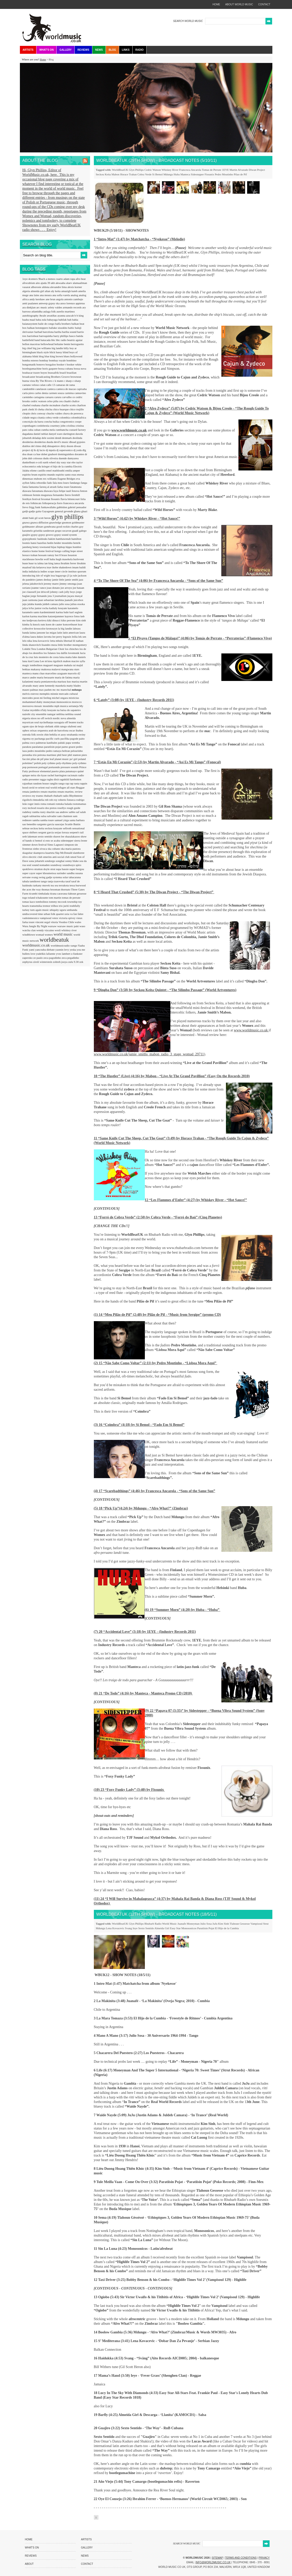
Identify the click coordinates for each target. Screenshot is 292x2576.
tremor (47, 905)
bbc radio (61, 339)
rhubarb (48, 795)
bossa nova (80, 368)
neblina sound (73, 714)
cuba (31, 429)
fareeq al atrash (48, 486)
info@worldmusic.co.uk (213, 2562)
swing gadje (46, 877)
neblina (60, 714)
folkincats (36, 503)
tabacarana (75, 877)
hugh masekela (64, 559)
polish (38, 763)
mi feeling (46, 697)
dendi (58, 437)
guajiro (26, 534)
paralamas (38, 746)
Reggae (80, 787)
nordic (57, 718)
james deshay (44, 579)
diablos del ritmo (32, 446)
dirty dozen (67, 446)
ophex (26, 730)
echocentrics (29, 466)
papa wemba (73, 742)
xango (74, 945)
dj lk (34, 450)
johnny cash (57, 591)
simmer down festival (34, 844)
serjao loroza (62, 832)
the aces (27, 889)
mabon (67, 661)
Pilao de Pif (240, 174)
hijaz (54, 546)
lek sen (82, 636)
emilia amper (72, 470)
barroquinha (46, 335)
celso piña (53, 401)
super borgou (76, 869)
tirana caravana (59, 893)
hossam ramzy (46, 555)
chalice (75, 401)
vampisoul (46, 917)
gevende (69, 511)
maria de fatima (64, 677)
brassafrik (53, 372)
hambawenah (63, 538)
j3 (68, 575)
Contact (87, 2563)
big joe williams (42, 348)
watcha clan (29, 930)
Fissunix (209, 174)
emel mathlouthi (55, 470)
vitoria (55, 922)
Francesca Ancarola (190, 169)
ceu (61, 401)
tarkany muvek (41, 885)
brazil (63, 372)
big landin (58, 348)
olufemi (72, 726)
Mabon (115, 174)
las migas (51, 632)
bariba (58, 331)
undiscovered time (33, 913)
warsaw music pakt (68, 926)
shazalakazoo (73, 836)
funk (38, 507)
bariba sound (69, 331)
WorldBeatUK (120, 169)
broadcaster (29, 376)
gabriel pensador (77, 507)
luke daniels (79, 657)
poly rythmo (49, 763)
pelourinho (77, 750)
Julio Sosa (206, 1923)
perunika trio (29, 754)
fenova (76, 490)
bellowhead (47, 344)
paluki (62, 742)
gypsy (34, 534)
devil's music (61, 441)
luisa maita (65, 657)
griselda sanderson (44, 530)
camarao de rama (65, 384)
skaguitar (27, 852)
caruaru (49, 397)
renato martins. (66, 791)
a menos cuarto (54, 278)
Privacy (264, 2557)
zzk (81, 961)
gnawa (26, 522)
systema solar (61, 877)
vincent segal (42, 922)
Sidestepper (197, 174)
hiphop (61, 546)
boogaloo (51, 364)
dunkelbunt (29, 462)
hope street (76, 551)
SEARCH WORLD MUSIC (188, 21)
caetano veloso (31, 384)
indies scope (47, 571)
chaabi (67, 401)
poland (82, 758)
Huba (177, 174)
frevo (25, 507)
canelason (41, 388)
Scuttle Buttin (72, 824)
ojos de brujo (37, 726)
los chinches (72, 648)
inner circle (61, 571)
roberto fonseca (67, 799)
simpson (69, 844)
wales (78, 922)
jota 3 (51, 595)
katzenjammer (56, 616)
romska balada (64, 803)
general (59, 511)
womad (40, 934)
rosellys (62, 807)
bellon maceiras (31, 344)
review (79, 791)
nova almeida (68, 718)
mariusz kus (64, 681)
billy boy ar (70, 348)
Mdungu (168, 174)
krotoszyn (52, 628)
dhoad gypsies (77, 441)
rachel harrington (57, 775)
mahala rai (70, 665)
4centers (33, 278)
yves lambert (63, 953)
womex (49, 934)
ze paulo (38, 957)
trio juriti (64, 905)
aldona (46, 286)
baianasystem (30, 323)
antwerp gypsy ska (49, 303)
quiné (81, 771)
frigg (32, 507)
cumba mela (48, 429)
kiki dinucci (54, 620)
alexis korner (74, 286)
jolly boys (70, 591)
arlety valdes (55, 307)
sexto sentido (45, 836)
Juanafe (181, 1923)
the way (36, 889)
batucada (46, 339)
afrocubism (29, 282)
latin (60, 632)
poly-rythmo (79, 763)
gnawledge (55, 522)
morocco (77, 701)
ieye (49, 567)
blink (35, 356)
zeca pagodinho (52, 957)
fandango (75, 482)
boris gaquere (50, 368)
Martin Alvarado (239, 169)
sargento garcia (46, 824)
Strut (266, 1923)
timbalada (44, 893)
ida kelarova (39, 567)
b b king (79, 315)
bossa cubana (66, 368)
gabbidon (62, 507)
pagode (74, 738)
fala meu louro (61, 482)
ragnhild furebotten (70, 779)
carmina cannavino (75, 393)
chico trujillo (76, 409)
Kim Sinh (223, 1923)
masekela (61, 685)
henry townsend (41, 546)
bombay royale (57, 360)
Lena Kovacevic (115, 1928)
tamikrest (35, 881)
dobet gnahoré (49, 454)
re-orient (40, 787)
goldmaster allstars (33, 526)
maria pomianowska (46, 681)
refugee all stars (67, 787)
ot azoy (62, 734)
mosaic (38, 705)
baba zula (41, 319)
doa (24, 454)
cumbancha (62, 429)
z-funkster (77, 953)
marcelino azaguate (56, 673)
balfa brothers (63, 323)
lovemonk (74, 652)
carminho (28, 397)
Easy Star (175, 1928)
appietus (80, 303)
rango (62, 783)
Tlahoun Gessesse (240, 1923)
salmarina (35, 816)
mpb (57, 705)
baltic (71, 327)
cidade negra (29, 417)
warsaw (52, 926)
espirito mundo (47, 474)
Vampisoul (256, 1923)
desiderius (28, 441)
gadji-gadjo (29, 511)
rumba (36, 811)
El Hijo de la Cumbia (227, 1928)
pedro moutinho (37, 750)
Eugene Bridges (67, 478)
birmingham (29, 352)
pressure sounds (70, 767)
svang (35, 877)
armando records (72, 307)
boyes (44, 372)
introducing (29, 575)
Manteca (185, 174)
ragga (43, 779)
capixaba (82, 388)
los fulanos (50, 652)
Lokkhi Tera (29, 648)
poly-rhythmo (64, 763)
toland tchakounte (38, 897)
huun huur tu (29, 563)
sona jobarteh (37, 860)
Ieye (135, 1928)
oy (33, 738)
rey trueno (38, 795)
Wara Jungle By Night (35, 926)
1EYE (225, 169)
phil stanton (74, 754)
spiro (78, 864)
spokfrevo (28, 869)
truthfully (75, 905)
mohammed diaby (32, 701)
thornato (66, 889)
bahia (75, 319)
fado (50, 482)
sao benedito (29, 824)
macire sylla (78, 661)
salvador (52, 816)
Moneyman (193, 1923)
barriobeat (33, 335)
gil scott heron (43, 517)
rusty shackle (47, 811)
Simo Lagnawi (56, 844)
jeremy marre (51, 583)
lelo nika (27, 640)
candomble (28, 388)
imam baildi (79, 567)
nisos (34, 718)
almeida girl (38, 291)
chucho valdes (54, 413)
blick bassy (56, 352)
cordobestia (43, 425)
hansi (34, 542)
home (216, 4)
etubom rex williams (45, 478)
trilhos (55, 905)
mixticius (74, 697)
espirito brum (30, 474)
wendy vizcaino (45, 930)
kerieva (42, 620)
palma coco (29, 742)
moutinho (48, 705)
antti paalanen (30, 303)
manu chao (38, 673)
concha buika (52, 421)
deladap (37, 437)
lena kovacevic (41, 640)
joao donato (53, 587)
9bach (42, 278)
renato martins (49, 791)
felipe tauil (65, 490)
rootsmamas (79, 803)
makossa (46, 669)
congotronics (67, 421)
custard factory (77, 429)
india (25, 571)
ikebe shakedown (62, 567)
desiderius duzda (44, 441)
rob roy (53, 799)
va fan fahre (76, 913)
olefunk (49, 726)
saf (78, 811)
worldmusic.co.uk (36, 945)
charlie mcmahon (51, 405)
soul (29, 864)
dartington (69, 433)
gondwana (50, 526)
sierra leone (80, 840)
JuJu (215, 1923)
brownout (75, 376)
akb (53, 282)
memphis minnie (49, 693)
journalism (61, 595)
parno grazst (68, 746)
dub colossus (35, 458)
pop (24, 767)
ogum (26, 726)
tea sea (54, 885)
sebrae (26, 828)
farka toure (63, 486)
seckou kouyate (54, 828)
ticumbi (33, 893)
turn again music (39, 909)
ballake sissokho (58, 327)
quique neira (29, 775)
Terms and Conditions (241, 2557)
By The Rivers (44, 380)
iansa (57, 563)
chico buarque (61, 409)
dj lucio (41, 450)
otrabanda (72, 734)
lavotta (48, 636)
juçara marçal (75, 595)
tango (44, 881)
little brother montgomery (72, 644)
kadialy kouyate (58, 608)
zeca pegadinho (70, 957)
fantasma (34, 486)
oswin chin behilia (47, 734)
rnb (47, 799)
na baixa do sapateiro (69, 710)
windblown (29, 934)
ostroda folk (29, 734)
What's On (46, 49)
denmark (67, 437)
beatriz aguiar (74, 339)
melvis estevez (31, 693)
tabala (26, 881)
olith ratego (61, 726)
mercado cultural (68, 693)
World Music (169, 1923)
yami (32, 949)
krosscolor (40, 628)
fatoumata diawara (42, 490)
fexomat (46, 499)
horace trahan (30, 555)
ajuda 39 (46, 282)
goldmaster (78, 522)
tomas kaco (29, 901)
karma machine (39, 616)
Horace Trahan (128, 174)
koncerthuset (70, 624)
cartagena (39, 397)
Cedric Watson (152, 169)
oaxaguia (59, 722)
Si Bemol (157, 174)
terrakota (64, 885)
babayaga (52, 319)
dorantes (80, 454)
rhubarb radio (61, 795)
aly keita (56, 291)
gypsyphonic (29, 538)
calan (43, 384)
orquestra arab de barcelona (53, 730)
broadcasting (43, 376)
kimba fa (27, 624)
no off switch (45, 718)
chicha (49, 409)
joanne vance (39, 587)
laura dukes (37, 636)
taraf (68, 881)
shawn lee (59, 836)
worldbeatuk (54, 940)
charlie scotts (69, 405)
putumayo (72, 771)
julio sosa (64, 604)
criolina (70, 425)
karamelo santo (31, 612)
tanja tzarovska (56, 881)
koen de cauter (54, 624)
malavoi (56, 669)
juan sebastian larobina (51, 599)
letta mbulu (57, 640)
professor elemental (40, 771)
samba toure (47, 820)
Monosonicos (188, 1928)
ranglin (54, 783)
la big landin (65, 628)
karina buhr (62, 612)
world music (63, 934)
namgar (51, 714)
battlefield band (31, 339)
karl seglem (75, 612)
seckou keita (37, 828)
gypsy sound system (65, 534)
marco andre (29, 677)
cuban (37, 429)
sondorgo (50, 860)
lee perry (57, 636)
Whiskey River (169, 169)
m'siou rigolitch (54, 661)
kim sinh (81, 620)
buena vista (29, 380)
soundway (56, 864)
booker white (74, 364)
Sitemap (217, 2557)
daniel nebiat (41, 433)
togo (25, 897)
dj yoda (77, 450)
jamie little (58, 579)
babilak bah (65, 319)
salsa (44, 816)
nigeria (26, 718)
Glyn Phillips (136, 169)
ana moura (46, 295)
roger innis (34, 803)
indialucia (34, 571)
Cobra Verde (144, 174)
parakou (27, 746)
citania (41, 417)
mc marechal (64, 689)
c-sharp (76, 380)
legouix (67, 636)
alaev (69, 282)
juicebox (78, 599)
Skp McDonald (64, 852)
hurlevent (78, 559)
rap (67, 783)
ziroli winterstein (43, 961)
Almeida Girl (162, 1928)
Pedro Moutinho (224, 174)
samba (36, 820)
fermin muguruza (43, 494)
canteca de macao (66, 388)
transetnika (36, 905)
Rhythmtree (75, 795)
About (29, 2563)
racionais (72, 775)
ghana (77, 511)
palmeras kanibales (47, 742)
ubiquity (54, 909)
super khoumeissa (46, 873)
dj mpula (51, 450)
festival (36, 499)
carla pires (28, 393)
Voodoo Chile (67, 922)
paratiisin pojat (52, 746)
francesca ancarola (73, 503)
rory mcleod (29, 807)
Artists (28, 49)
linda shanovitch (32, 644)
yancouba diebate (45, 949)
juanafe (69, 599)
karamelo (73, 608)
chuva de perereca (73, 413)
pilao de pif (37, 758)
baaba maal (29, 319)
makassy (36, 669)
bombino (72, 360)
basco (72, 335)
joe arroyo (67, 587)
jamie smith (72, 579)
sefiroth (67, 828)
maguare (59, 665)
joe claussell (29, 591)
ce (74, 397)
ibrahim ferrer (69, 563)
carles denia (42, 393)
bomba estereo (31, 360)
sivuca (44, 848)
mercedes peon (31, 697)
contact (264, 4)
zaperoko (27, 957)
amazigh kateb (69, 291)
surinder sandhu (66, 873)
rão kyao (42, 775)
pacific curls (53, 738)
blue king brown (54, 356)
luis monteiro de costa (46, 657)
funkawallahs (49, 507)
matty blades (74, 685)
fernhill (76, 494)
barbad (38, 331)
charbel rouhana (31, 405)
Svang (128, 1928)
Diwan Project (257, 169)
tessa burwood (78, 885)
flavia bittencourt (70, 499)
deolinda (77, 437)
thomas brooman (51, 889)
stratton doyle (42, 869)
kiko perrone (68, 620)
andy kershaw (37, 299)
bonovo (41, 364)
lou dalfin (62, 652)
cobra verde (52, 417)
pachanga (40, 738)
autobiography (30, 315)
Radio (139, 49)
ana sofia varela (61, 295)
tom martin (55, 897)
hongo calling (62, 551)
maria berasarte (46, 677)
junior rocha (42, 608)
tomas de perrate (71, 897)
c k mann (58, 380)
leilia (75, 636)
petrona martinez (47, 754)
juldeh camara (51, 604)
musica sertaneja (69, 705)
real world (51, 787)
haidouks (42, 538)
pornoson (33, 767)
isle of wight (43, 575)
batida (79, 335)
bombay (44, 360)
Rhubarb (149, 1923)
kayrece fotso (73, 616)
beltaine (59, 344)
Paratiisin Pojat (205, 1928)
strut (53, 869)
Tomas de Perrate (211, 169)
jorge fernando (39, 595)
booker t (62, 364)
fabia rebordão (38, 482)
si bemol (38, 840)
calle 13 (51, 384)
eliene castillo (38, 470)
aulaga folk (49, 311)
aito (38, 282)
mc (54, 689)
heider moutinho (63, 542)
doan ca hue (34, 454)
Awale (43, 315)
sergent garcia (46, 832)
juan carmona (30, 599)
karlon (26, 616)
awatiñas (52, 315)
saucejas (60, 824)
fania (25, 486)
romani (51, 803)
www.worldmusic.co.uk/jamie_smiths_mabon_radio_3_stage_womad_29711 (149, 1054)
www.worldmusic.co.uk (129, 430)
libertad (68, 640)
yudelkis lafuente (46, 953)
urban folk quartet (54, 913)
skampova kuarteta (44, 852)
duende (63, 458)
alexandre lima (59, 286)
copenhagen (29, 425)
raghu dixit (53, 779)
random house (41, 783)
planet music (62, 758)
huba (53, 559)
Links (126, 49)
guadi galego (79, 530)
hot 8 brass (61, 555)
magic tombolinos (32, 665)
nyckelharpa (47, 722)
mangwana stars (70, 669)
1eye (25, 278)
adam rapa (70, 278)
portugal (43, 767)
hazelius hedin (45, 542)
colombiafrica (78, 417)
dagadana (28, 433)
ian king (49, 563)
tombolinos (42, 901)
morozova (28, 705)
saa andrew (62, 811)
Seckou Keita (103, 174)
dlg (84, 450)
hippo (69, 546)
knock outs (39, 624)
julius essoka (77, 604)
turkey (26, 909)
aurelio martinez (65, 311)
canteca (51, 388)
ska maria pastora (71, 848)
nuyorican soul (31, 722)
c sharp (68, 380)
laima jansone (38, 632)
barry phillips (61, 335)
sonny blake (72, 860)
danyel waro (56, 433)
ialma (40, 563)
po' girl (74, 758)
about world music (239, 4)
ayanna (61, 315)
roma (44, 803)
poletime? (28, 763)
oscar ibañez (76, 730)
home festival (46, 551)
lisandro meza (50, 644)
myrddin (35, 710)
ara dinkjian (29, 307)
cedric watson (39, 401)
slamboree (78, 852)
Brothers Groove (60, 376)
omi (79, 726)
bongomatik (29, 364)
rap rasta (75, 783)
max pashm (45, 689)
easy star (66, 462)
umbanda (72, 909)
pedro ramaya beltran (58, 750)
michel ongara (60, 697)
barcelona (49, 331)
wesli (58, 930)
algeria (26, 291)
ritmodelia (39, 799)
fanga (84, 482)
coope (78, 421)
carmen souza (57, 393)
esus (74, 474)
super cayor (29, 873)
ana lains (34, 295)
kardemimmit (48, 612)
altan (48, 291)
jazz (81, 579)
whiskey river (69, 930)
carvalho (67, 397)
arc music (42, 307)
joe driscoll (43, 591)
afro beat (81, 278)
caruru (58, 397)
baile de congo (46, 323)
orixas (33, 730)
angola (60, 299)
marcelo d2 (74, 673)
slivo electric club (32, 856)
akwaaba (61, 282)
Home (43, 59)
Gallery (65, 49)
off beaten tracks (74, 722)
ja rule (74, 575)
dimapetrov (54, 446)
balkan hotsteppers (38, 327)
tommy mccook (58, 901)
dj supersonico (64, 450)
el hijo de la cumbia (61, 466)
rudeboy (27, 811)
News (99, 49)
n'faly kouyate (48, 710)
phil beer (62, 754)
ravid (32, 787)
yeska (73, 949)
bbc (53, 339)
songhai (60, 860)
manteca (27, 673)
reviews (27, 795)
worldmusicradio (60, 945)
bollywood (76, 356)
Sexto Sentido (146, 1928)
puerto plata (59, 771)
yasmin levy (62, 949)
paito (82, 738)
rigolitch (27, 799)
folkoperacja (49, 503)
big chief (27, 348)
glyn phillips (67, 516)
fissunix (56, 499)
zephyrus (27, 961)
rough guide (73, 807)
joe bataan (78, 587)
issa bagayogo (59, 575)
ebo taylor (77, 462)
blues (67, 356)
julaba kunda (34, 604)
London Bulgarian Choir (51, 648)
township (72, 901)
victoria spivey (67, 917)
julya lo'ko (28, 608)
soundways (69, 864)
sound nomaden (41, 864)
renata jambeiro (31, 791)
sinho (36, 848)
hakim (52, 538)
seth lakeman (30, 836)
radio (81, 775)
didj (44, 446)
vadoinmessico (31, 917)
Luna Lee (39, 661)
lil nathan (78, 640)
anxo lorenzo (67, 303)
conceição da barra (33, 421)
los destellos (36, 652)
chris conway (38, 413)
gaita (39, 511)
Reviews (83, 49)
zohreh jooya (60, 961)
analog (75, 295)
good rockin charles (67, 526)
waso (82, 926)
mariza (76, 681)
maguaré (48, 665)
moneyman (49, 701)
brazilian (71, 372)
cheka (41, 409)
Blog (112, 49)
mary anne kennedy (44, 685)
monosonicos (64, 701)
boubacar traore (31, 372)
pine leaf (49, 758)
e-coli (39, 462)
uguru (63, 909)
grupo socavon (63, 530)
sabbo (72, 811)
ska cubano (54, 848)
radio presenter (31, 779)
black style (43, 352)
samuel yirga (62, 820)
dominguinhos (66, 454)
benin (67, 344)
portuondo (54, 767)
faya (56, 490)
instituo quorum (77, 571)
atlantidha (37, 311)
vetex (55, 917)
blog (41, 356)
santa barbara (77, 820)
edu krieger (43, 466)
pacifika (65, 738)
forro (60, 503)
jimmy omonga (68, 583)
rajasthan (27, 783)
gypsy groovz (46, 534)
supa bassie (63, 869)
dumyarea (73, 458)
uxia (67, 913)
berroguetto (77, 344)
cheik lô (33, 409)
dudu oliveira (51, 458)
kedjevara (32, 620)
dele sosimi (48, 437)
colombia (65, 417)
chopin (26, 413)
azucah (70, 315)
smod (73, 856)
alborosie (36, 286)
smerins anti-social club (56, 856)
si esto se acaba (52, 840)
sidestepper (67, 840)
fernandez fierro (62, 494)
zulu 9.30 (73, 961)
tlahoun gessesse (77, 893)
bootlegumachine (32, 368)
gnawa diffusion (39, 522)
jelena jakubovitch (33, 583)
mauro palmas (30, 689)
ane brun (51, 299)
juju (25, 604)
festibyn (27, 499)
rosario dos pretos (47, 807)
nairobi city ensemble (34, 714)
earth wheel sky (52, 462)
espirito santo (63, 474)
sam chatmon (65, 816)
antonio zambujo (73, 299)
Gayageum (48, 511)
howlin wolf (42, 559)
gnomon (67, 522)
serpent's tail (77, 832)
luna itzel (27, 661)
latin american (71, 632)
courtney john (58, 425)
